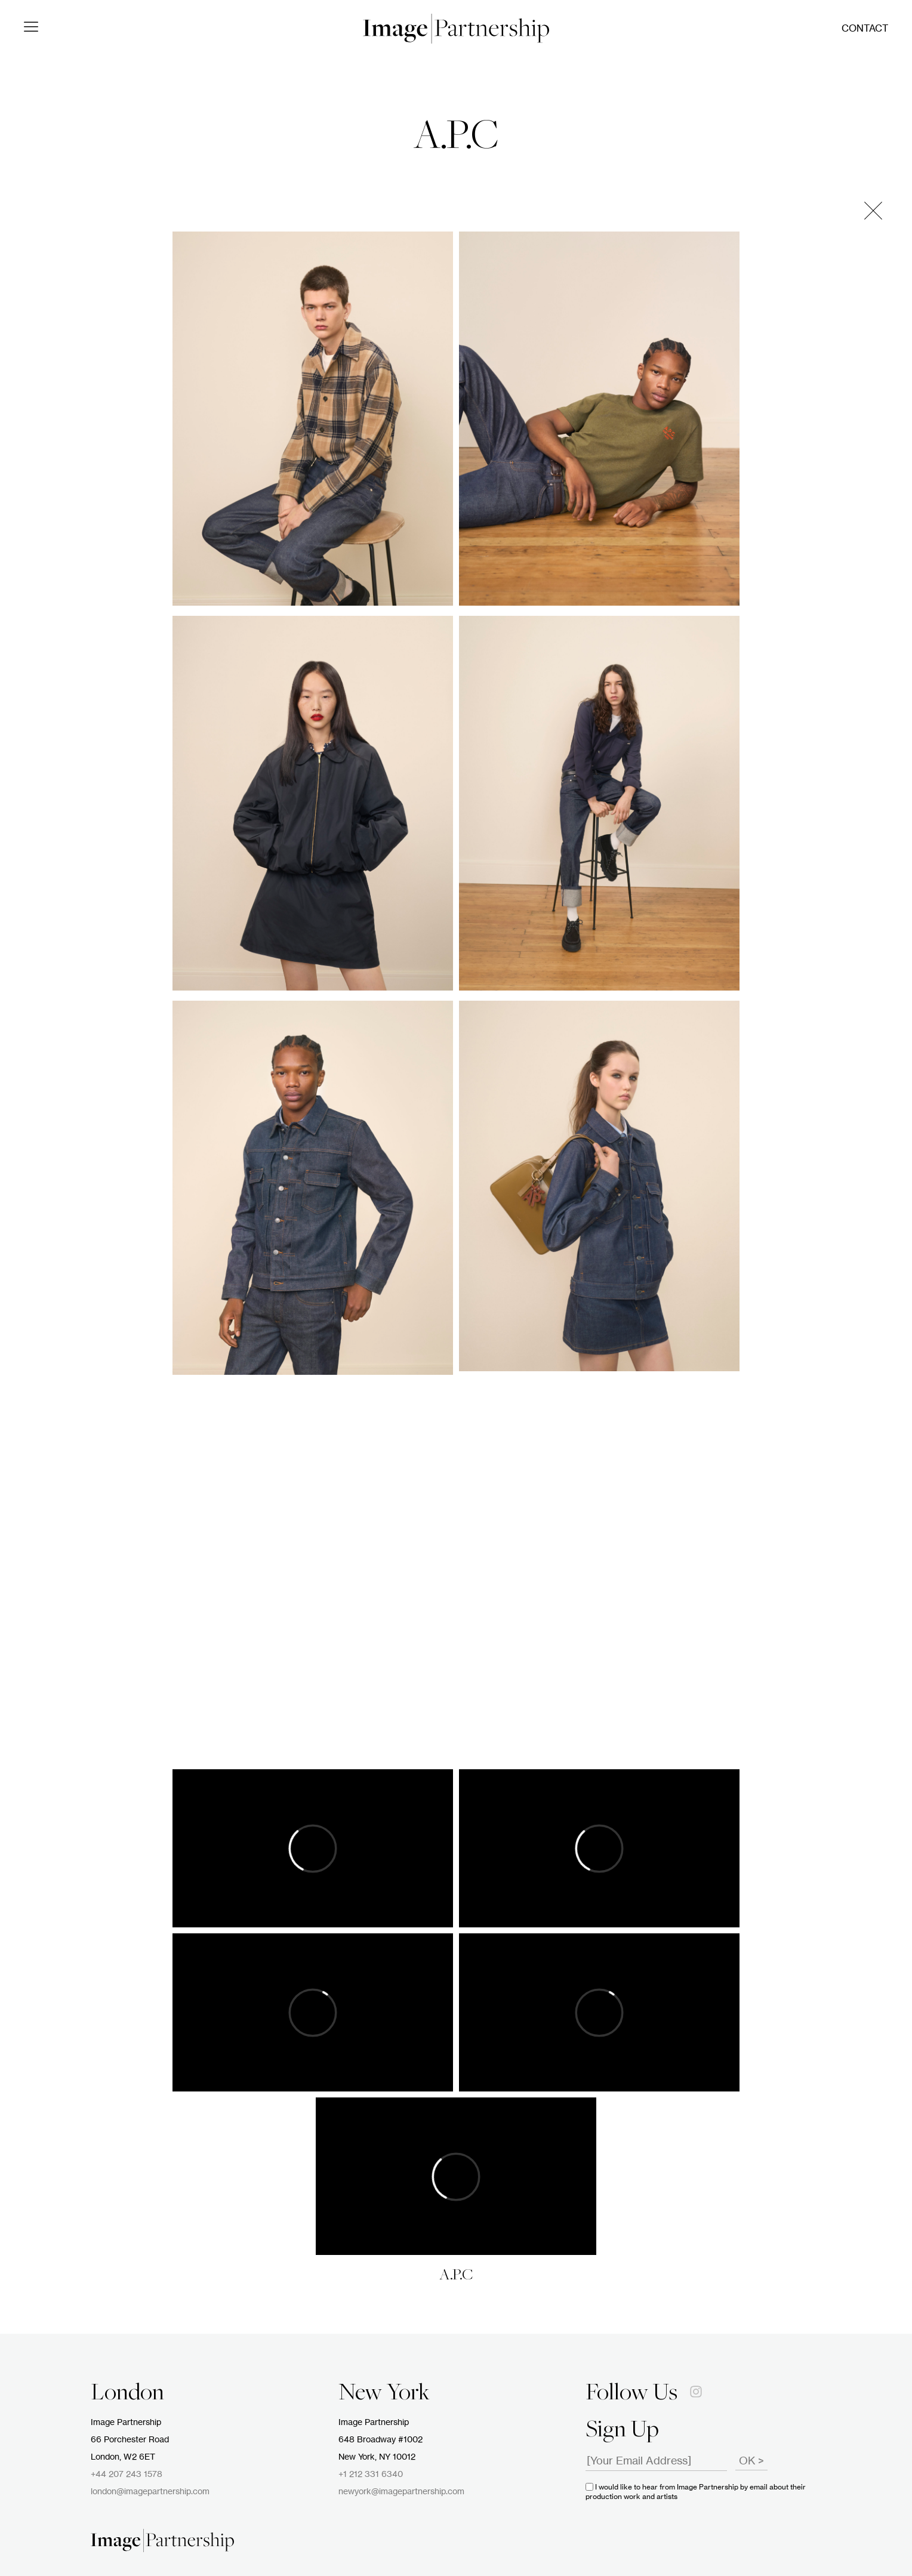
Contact (865, 28)
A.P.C (456, 138)
